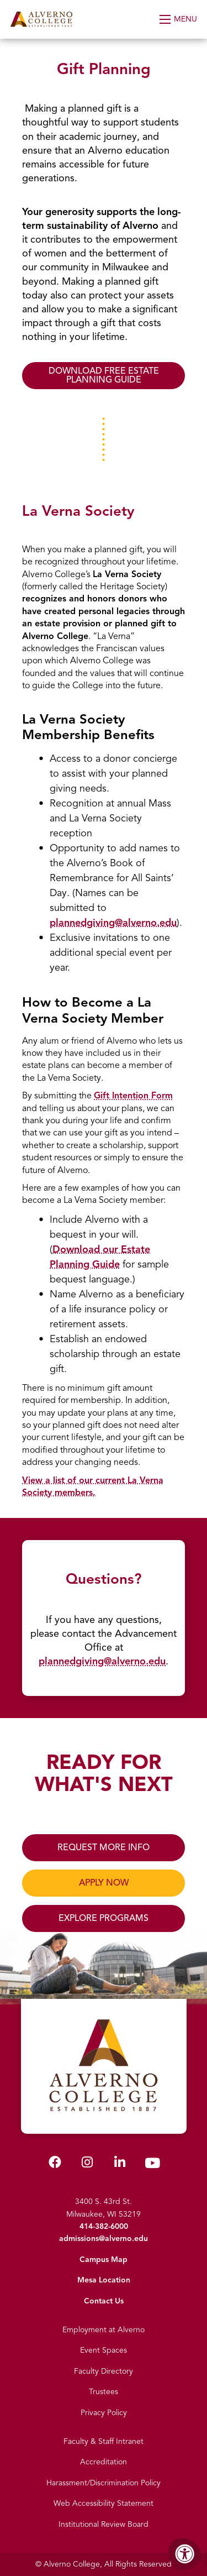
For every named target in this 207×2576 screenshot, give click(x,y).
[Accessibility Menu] (184, 2553)
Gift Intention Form (133, 1095)
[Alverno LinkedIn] (119, 2164)
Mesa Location (103, 2280)
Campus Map (103, 2259)
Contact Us (104, 2301)
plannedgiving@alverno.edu (113, 923)
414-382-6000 (103, 2226)
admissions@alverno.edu (103, 2238)
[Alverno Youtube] (152, 2165)
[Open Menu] (179, 19)
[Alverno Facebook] (54, 2164)
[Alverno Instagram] (87, 2164)
